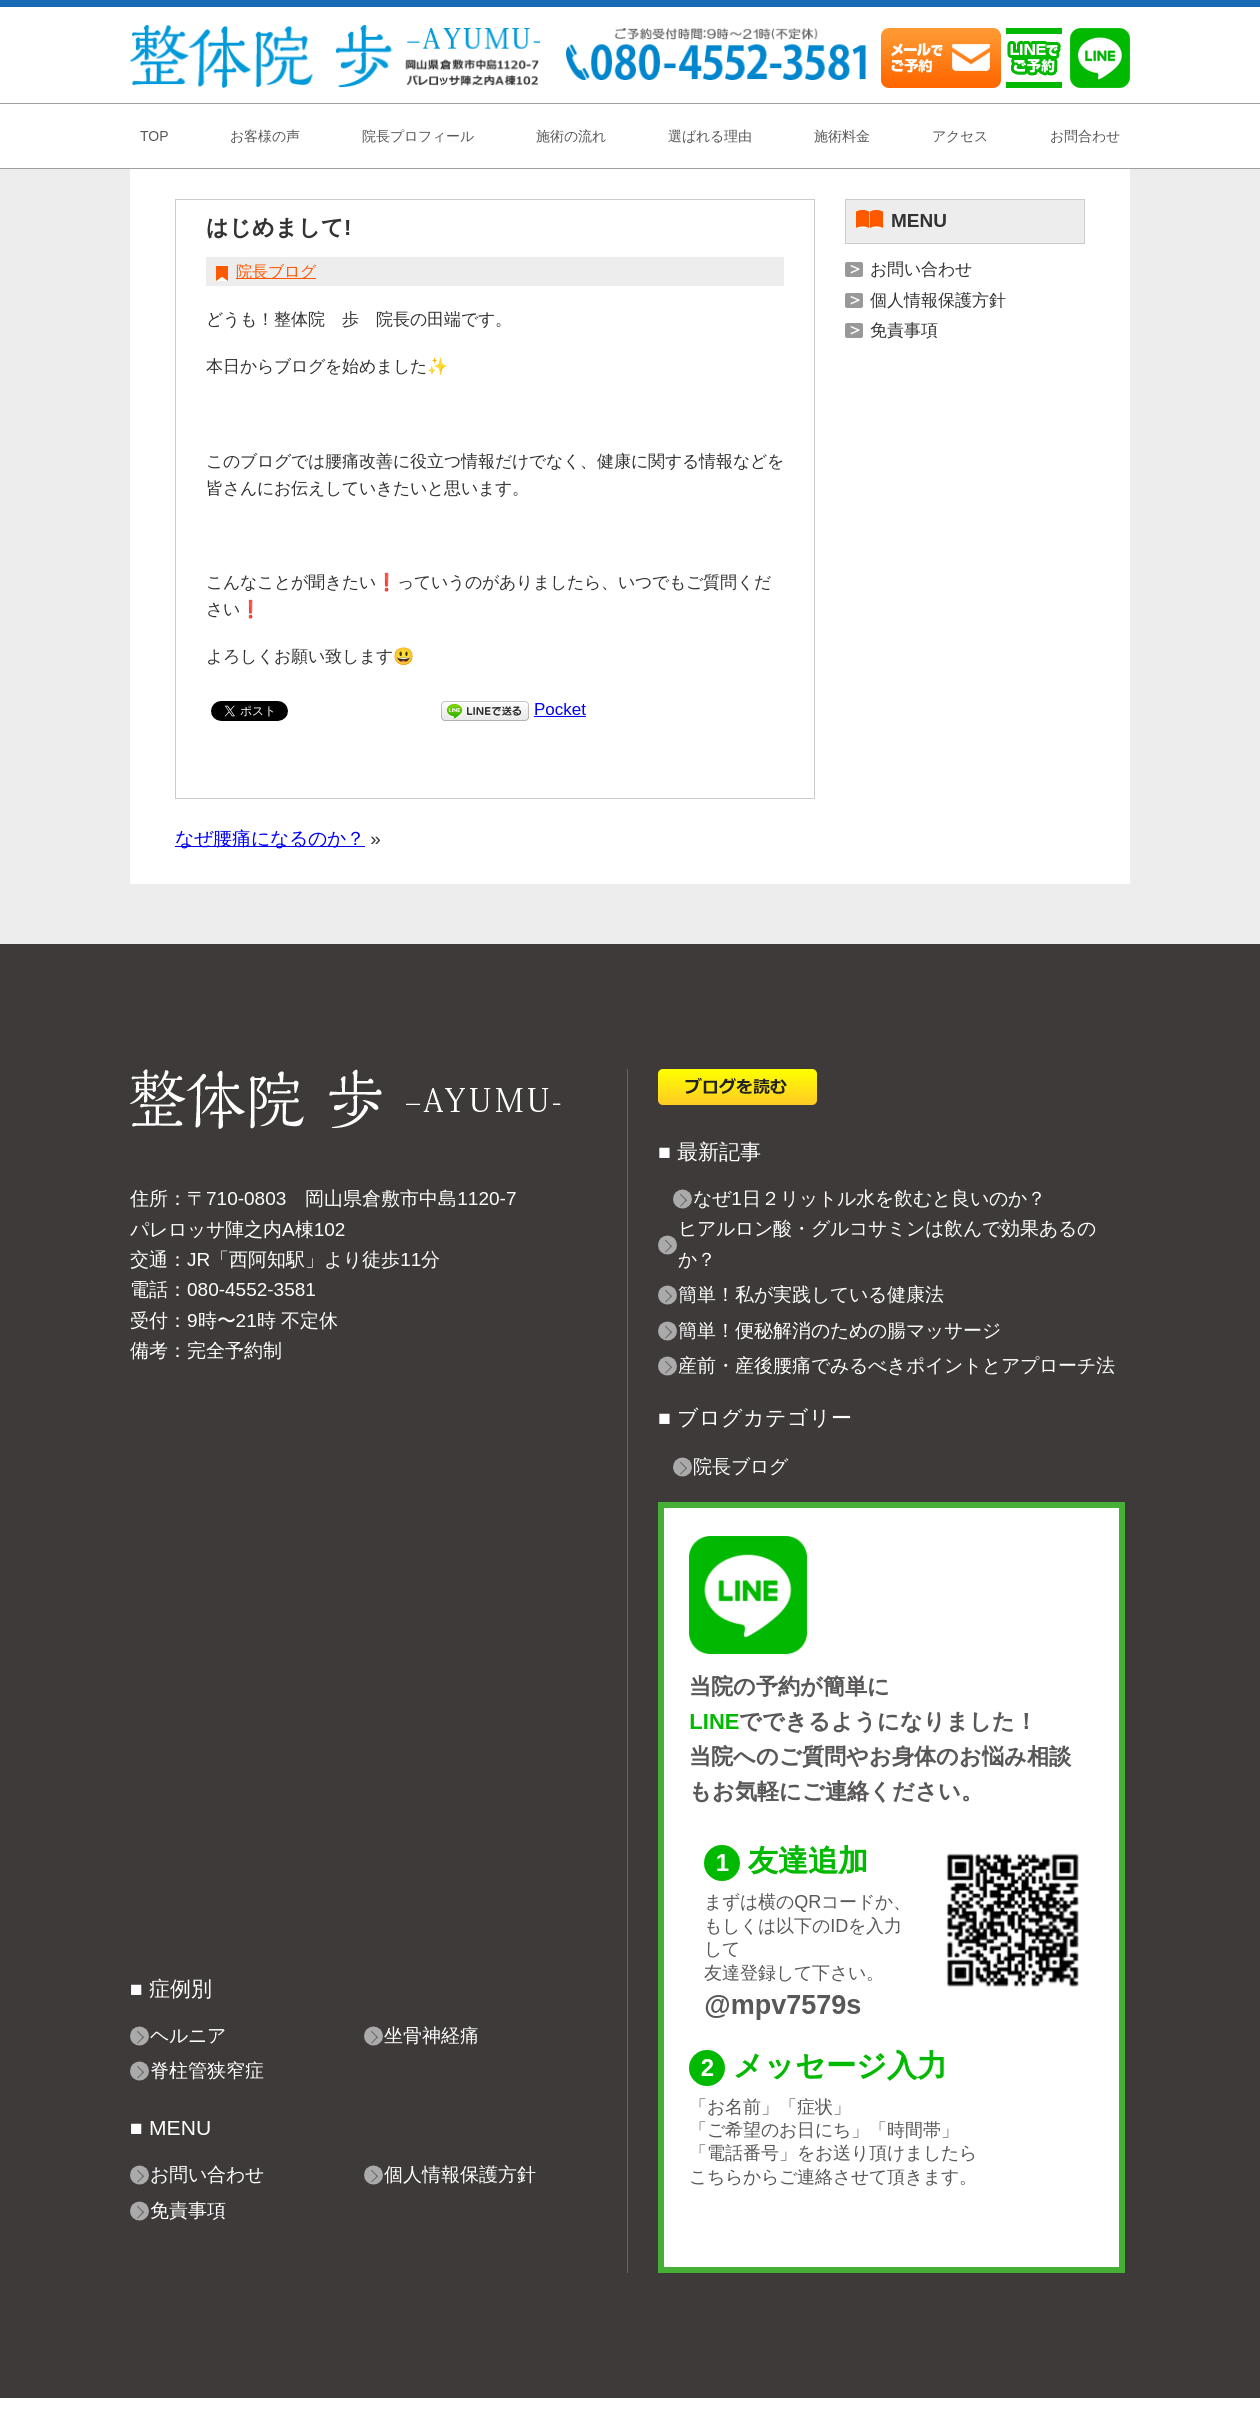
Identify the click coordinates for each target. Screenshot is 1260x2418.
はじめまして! (278, 227)
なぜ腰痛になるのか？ (270, 838)
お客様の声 (265, 136)
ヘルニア (188, 2035)
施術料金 (842, 136)
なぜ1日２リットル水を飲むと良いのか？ (869, 1198)
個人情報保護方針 (938, 300)
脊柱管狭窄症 (207, 2070)
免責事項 (904, 330)
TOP (154, 136)
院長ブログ (276, 271)
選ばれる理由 (710, 136)
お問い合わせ (921, 269)
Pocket (560, 709)
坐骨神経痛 (431, 2035)
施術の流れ (571, 136)
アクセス (960, 136)
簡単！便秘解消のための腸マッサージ (839, 1330)
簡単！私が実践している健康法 (811, 1294)
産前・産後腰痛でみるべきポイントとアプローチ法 (896, 1365)
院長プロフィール (418, 136)
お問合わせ (1085, 136)
